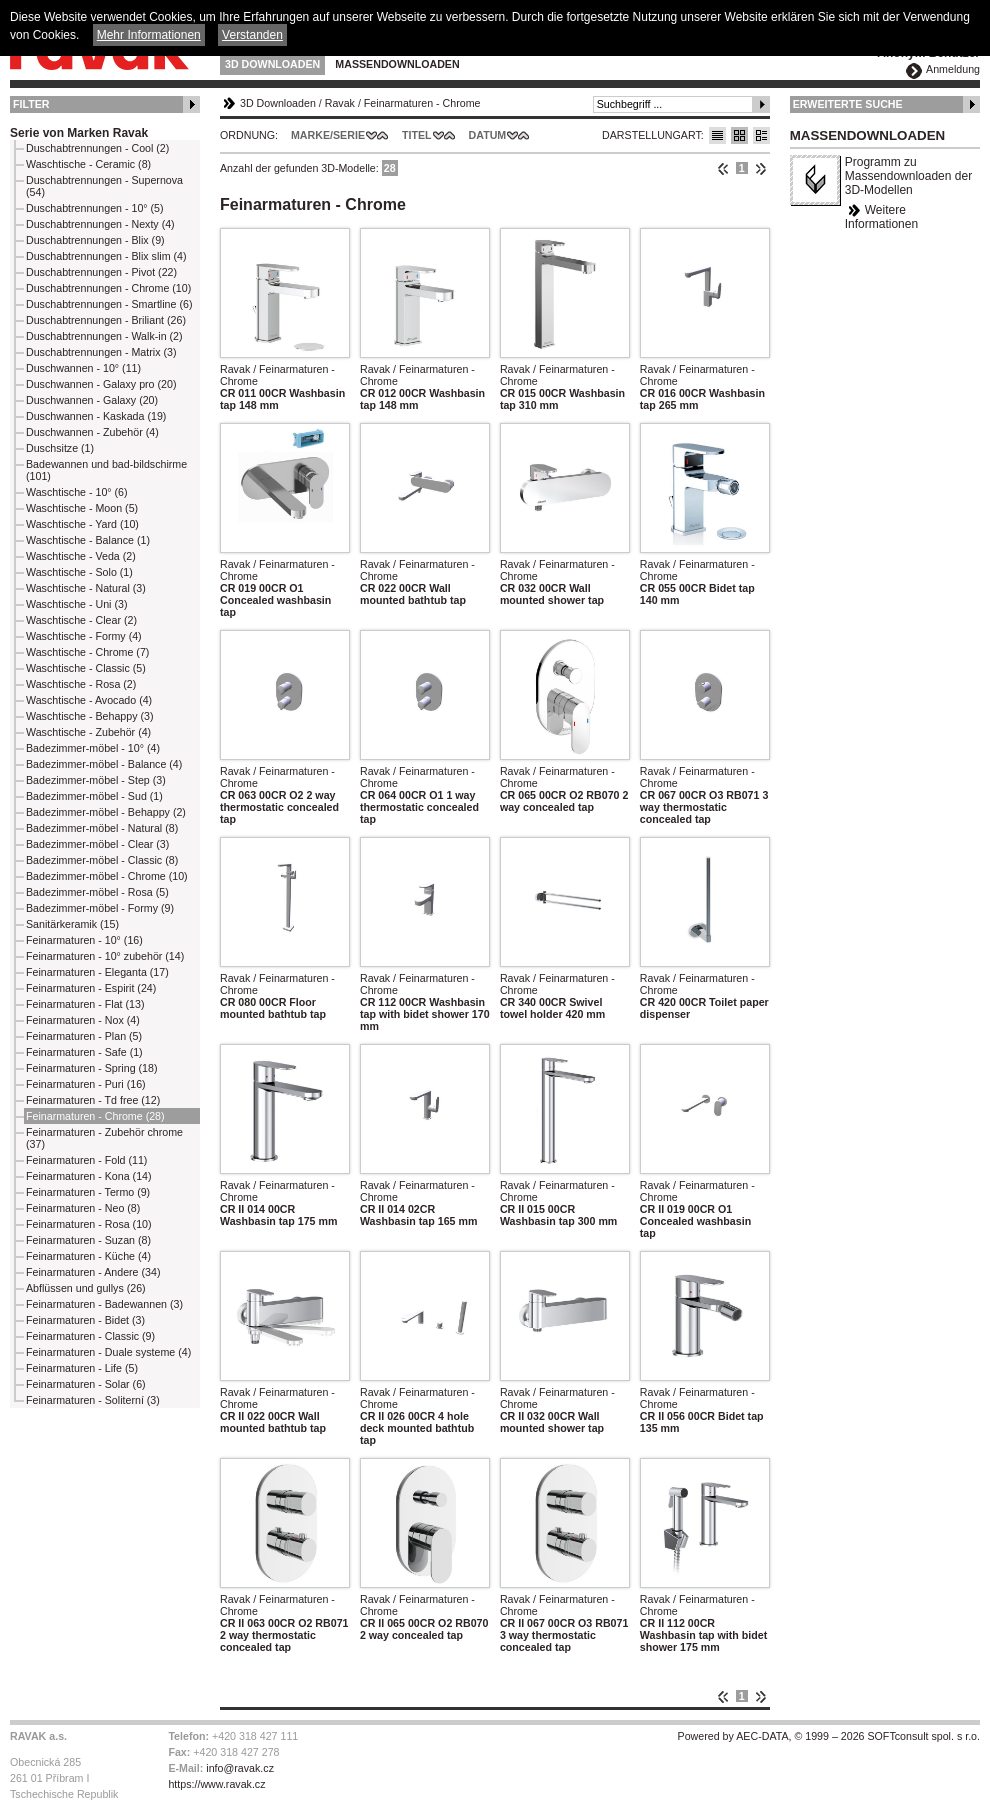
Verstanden (252, 35)
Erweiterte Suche (848, 104)
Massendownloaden (397, 64)
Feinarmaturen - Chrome (422, 103)
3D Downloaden (272, 64)
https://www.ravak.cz (216, 1784)
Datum (488, 135)
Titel (417, 135)
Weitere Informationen (881, 217)
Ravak (340, 103)
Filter (31, 104)
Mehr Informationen (149, 35)
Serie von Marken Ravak (79, 133)
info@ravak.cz (240, 1768)
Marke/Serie (328, 135)
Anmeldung (953, 69)
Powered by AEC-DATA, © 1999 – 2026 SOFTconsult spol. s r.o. (829, 1736)
